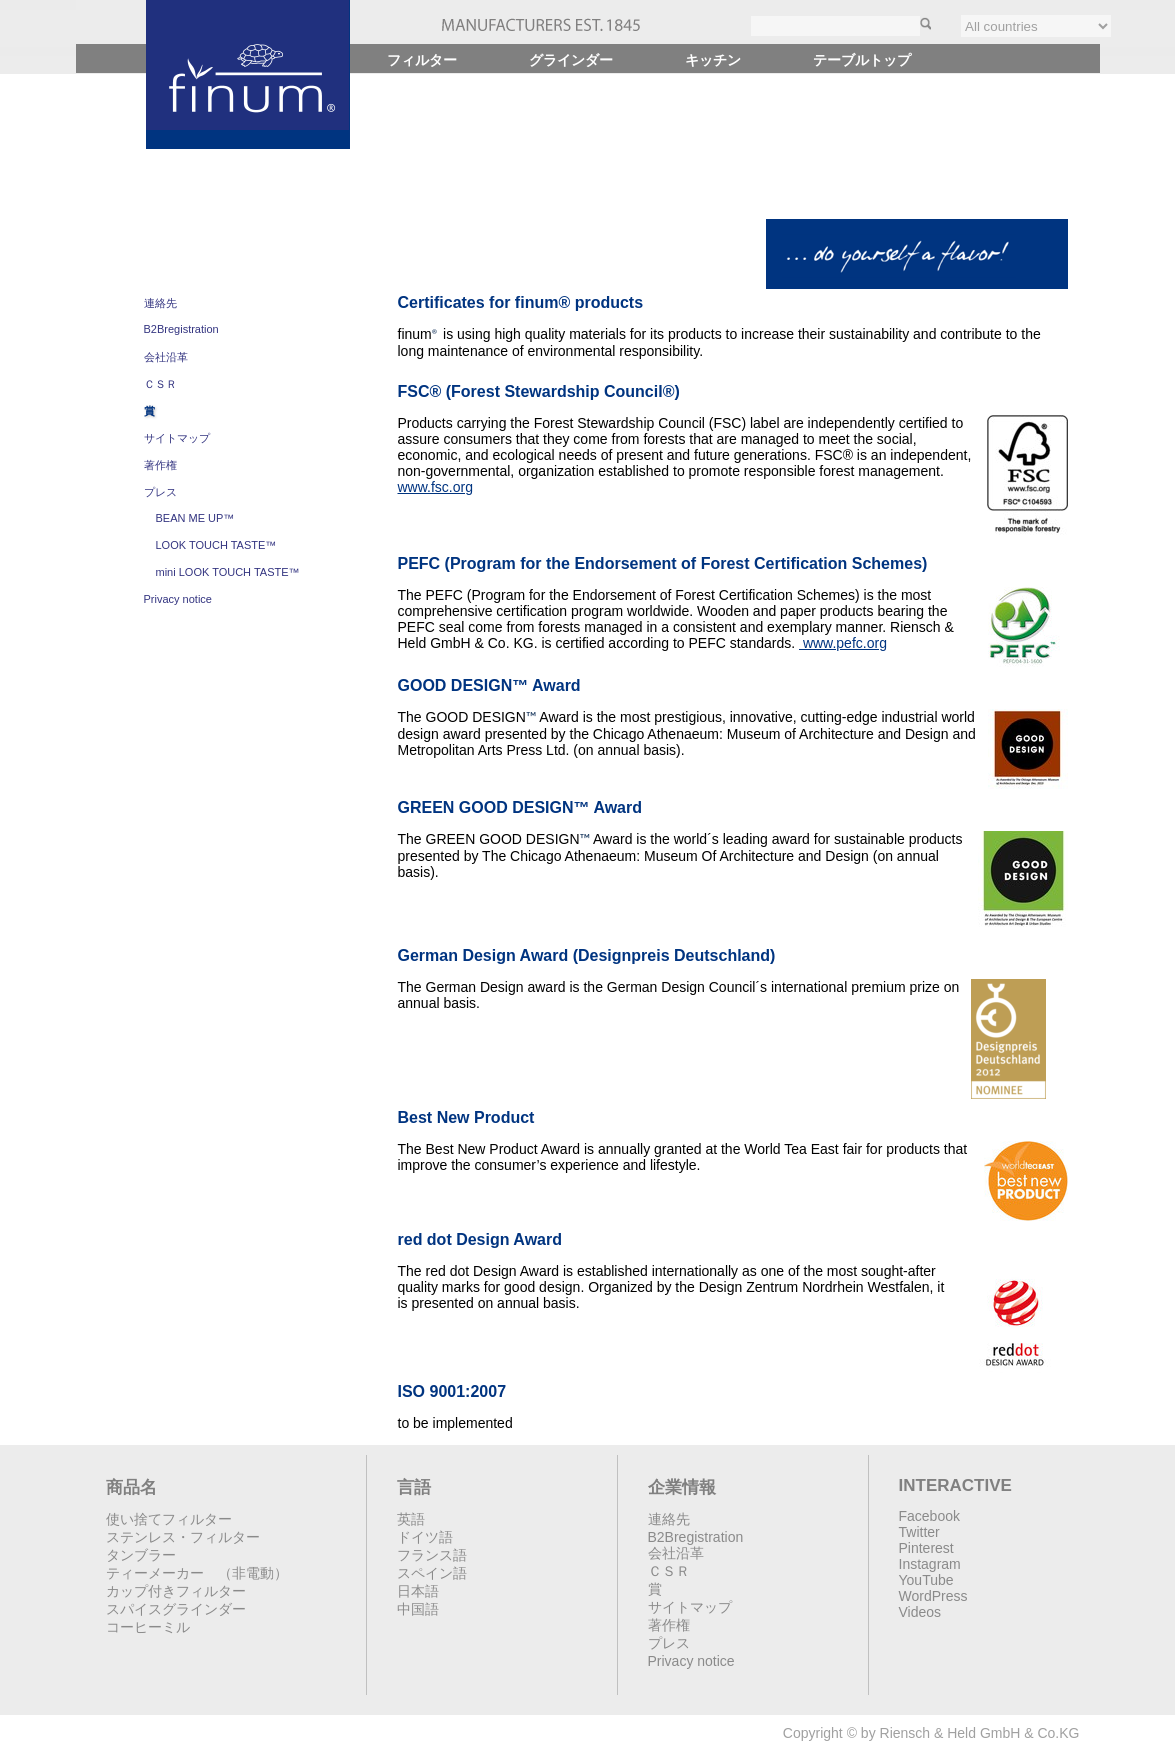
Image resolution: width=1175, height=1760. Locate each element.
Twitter (919, 1532)
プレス (160, 492)
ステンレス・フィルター (183, 1537)
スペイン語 (432, 1573)
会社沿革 (166, 357)
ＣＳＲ (160, 384)
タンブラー (141, 1555)
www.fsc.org (435, 487)
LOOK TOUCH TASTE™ (216, 545)
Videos (920, 1612)
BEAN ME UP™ (195, 518)
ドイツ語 (425, 1537)
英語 (411, 1519)
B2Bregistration (181, 329)
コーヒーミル (148, 1627)
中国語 (418, 1609)
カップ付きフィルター (176, 1591)
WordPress (933, 1596)
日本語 (418, 1591)
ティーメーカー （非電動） (197, 1573)
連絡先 (160, 303)
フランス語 (432, 1555)
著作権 (160, 465)
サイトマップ (177, 438)
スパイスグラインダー (176, 1609)
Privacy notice (178, 599)
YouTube (926, 1580)
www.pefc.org (843, 643)
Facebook (929, 1516)
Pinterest (926, 1548)
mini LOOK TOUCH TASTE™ (228, 572)
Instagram (930, 1564)
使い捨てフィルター (169, 1519)
